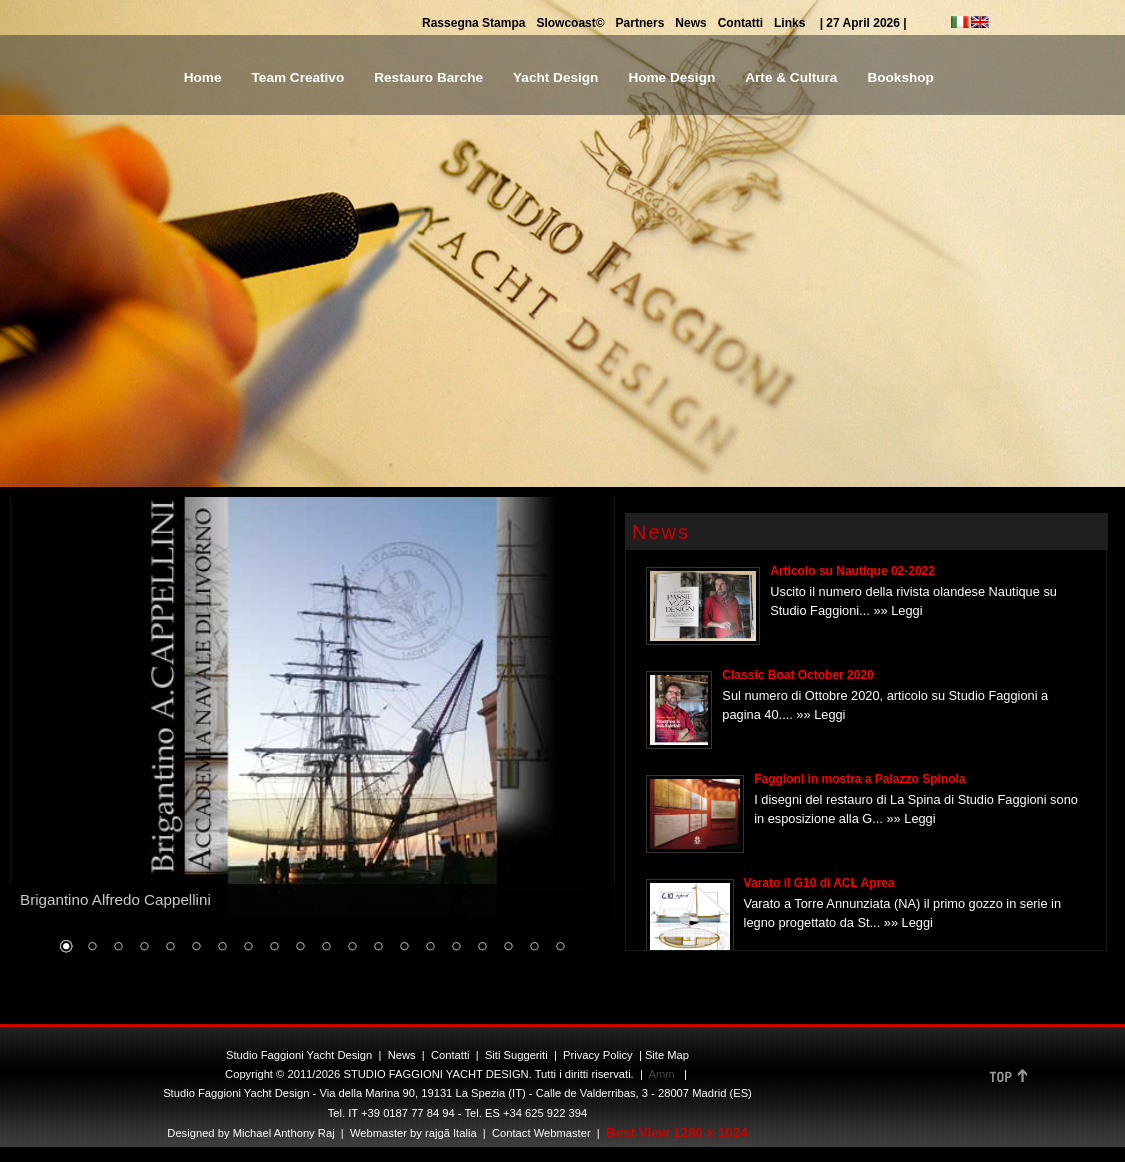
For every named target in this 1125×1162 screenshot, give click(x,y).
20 (560, 948)
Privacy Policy (598, 1055)
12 (352, 948)
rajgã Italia (449, 1133)
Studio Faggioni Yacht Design (299, 1055)
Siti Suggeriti (516, 1055)
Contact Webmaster (541, 1133)
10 (300, 948)
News (690, 23)
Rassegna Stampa (473, 23)
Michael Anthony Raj (284, 1133)
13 (378, 948)
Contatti (740, 23)
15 (430, 948)
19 (534, 948)
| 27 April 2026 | (863, 23)
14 (404, 948)
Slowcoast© (570, 23)
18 (508, 948)
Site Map (667, 1055)
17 (482, 948)
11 (326, 948)
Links (789, 23)
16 (456, 948)
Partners (640, 23)
